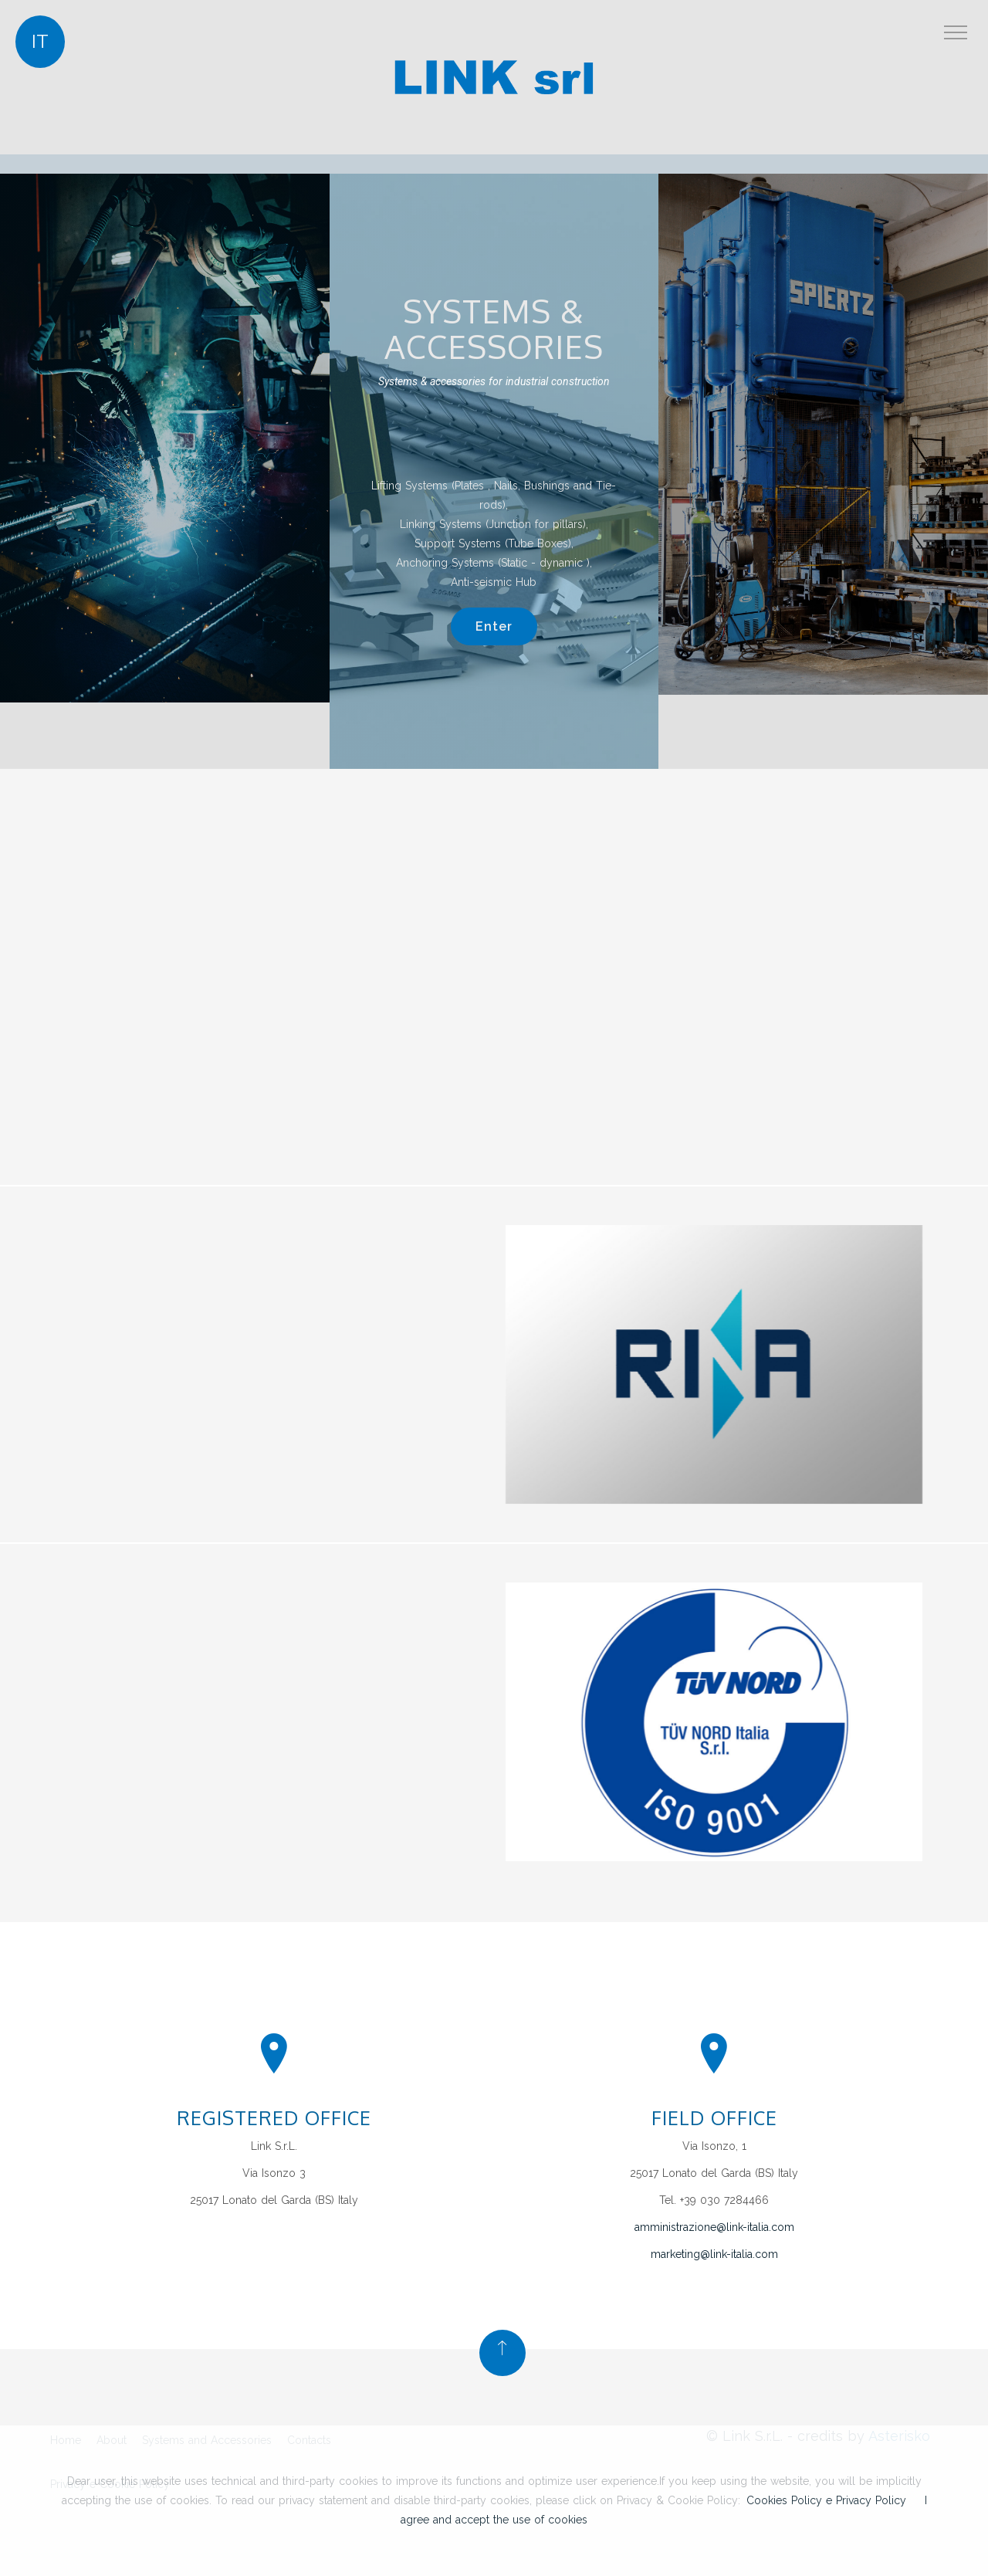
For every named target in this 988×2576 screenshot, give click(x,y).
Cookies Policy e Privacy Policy (826, 2500)
